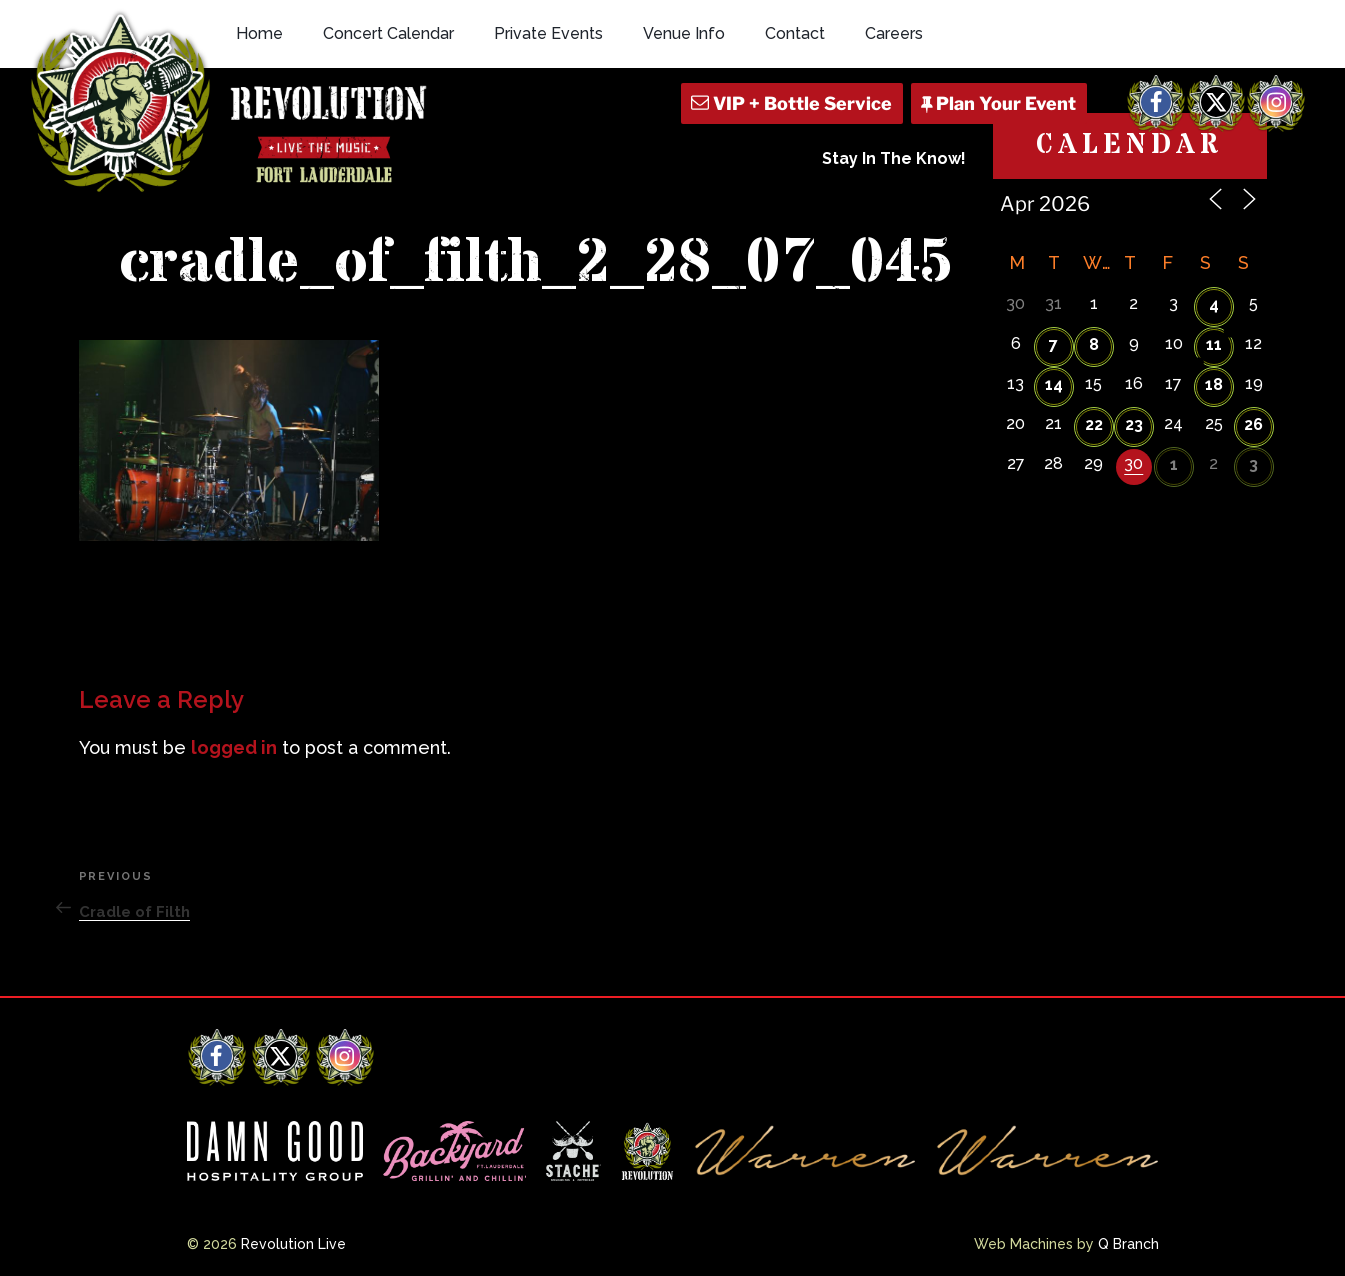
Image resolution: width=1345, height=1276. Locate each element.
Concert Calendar (388, 33)
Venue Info (684, 33)
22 (1094, 424)
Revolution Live (293, 1244)
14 (1054, 384)
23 (1134, 424)
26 (1253, 424)
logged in (234, 747)
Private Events (548, 33)
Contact (795, 33)
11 (1214, 344)
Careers (894, 33)
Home (259, 33)
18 (1214, 384)
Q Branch (1128, 1244)
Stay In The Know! (894, 158)
